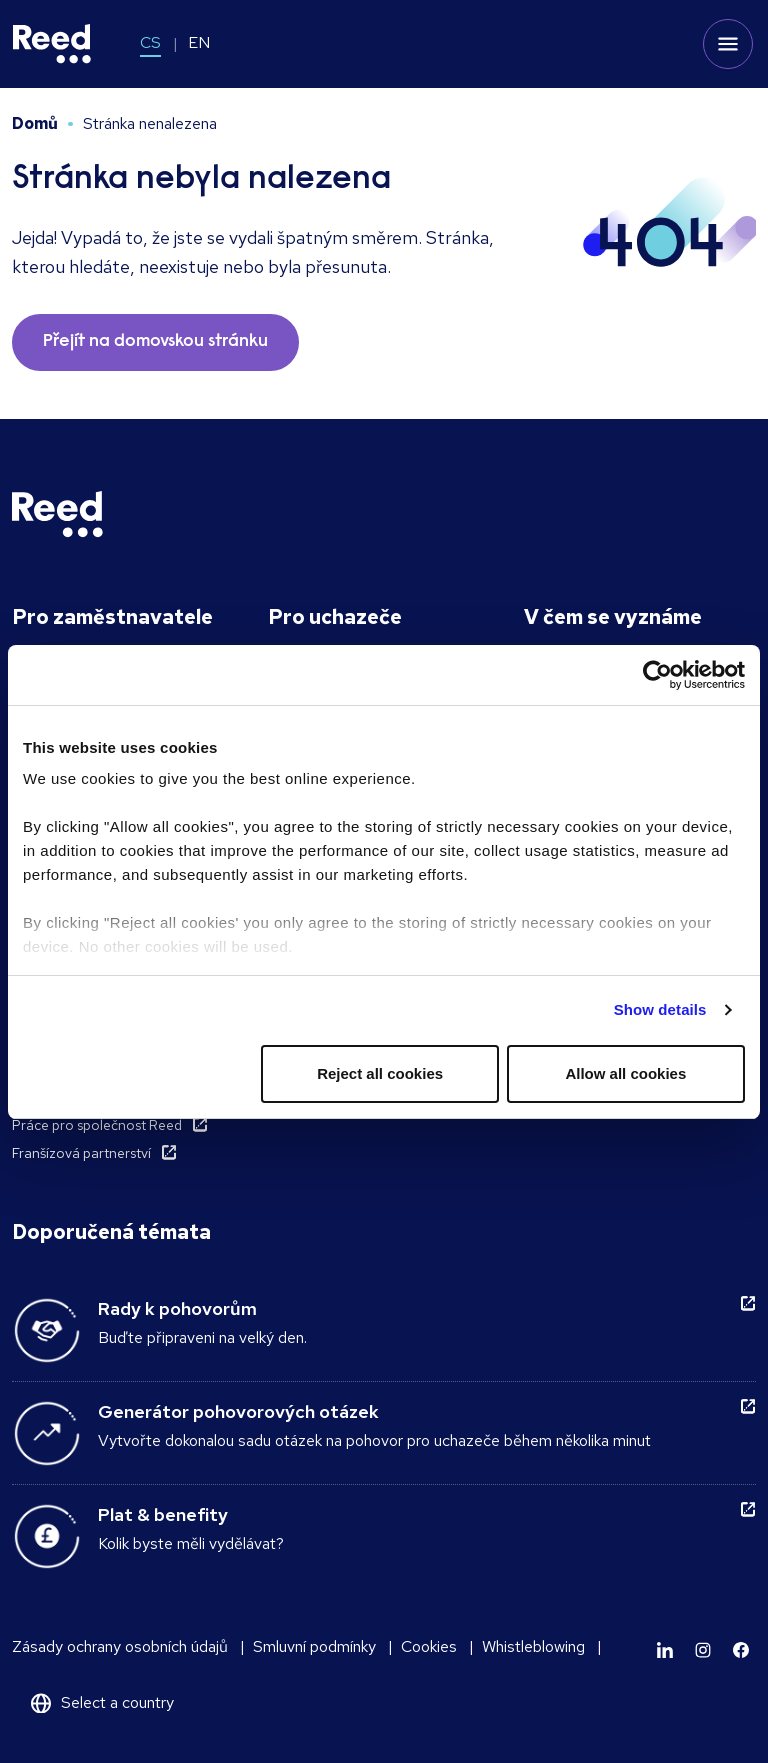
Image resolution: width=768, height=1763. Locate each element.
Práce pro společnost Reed (97, 1125)
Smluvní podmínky (314, 1646)
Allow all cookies (625, 1073)
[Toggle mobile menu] (728, 44)
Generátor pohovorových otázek (238, 1411)
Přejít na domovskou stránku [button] (155, 342)
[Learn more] (665, 1650)
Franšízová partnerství (81, 1153)
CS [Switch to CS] (150, 42)
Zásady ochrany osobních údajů (120, 1646)
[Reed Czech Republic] (52, 44)
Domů (35, 123)
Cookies (429, 1646)
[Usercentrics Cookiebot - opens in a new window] (657, 675)
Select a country (117, 1702)
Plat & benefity (163, 1514)
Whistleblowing (533, 1646)
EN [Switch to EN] (199, 42)
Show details (660, 1009)
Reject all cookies (380, 1073)
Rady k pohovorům (177, 1308)
